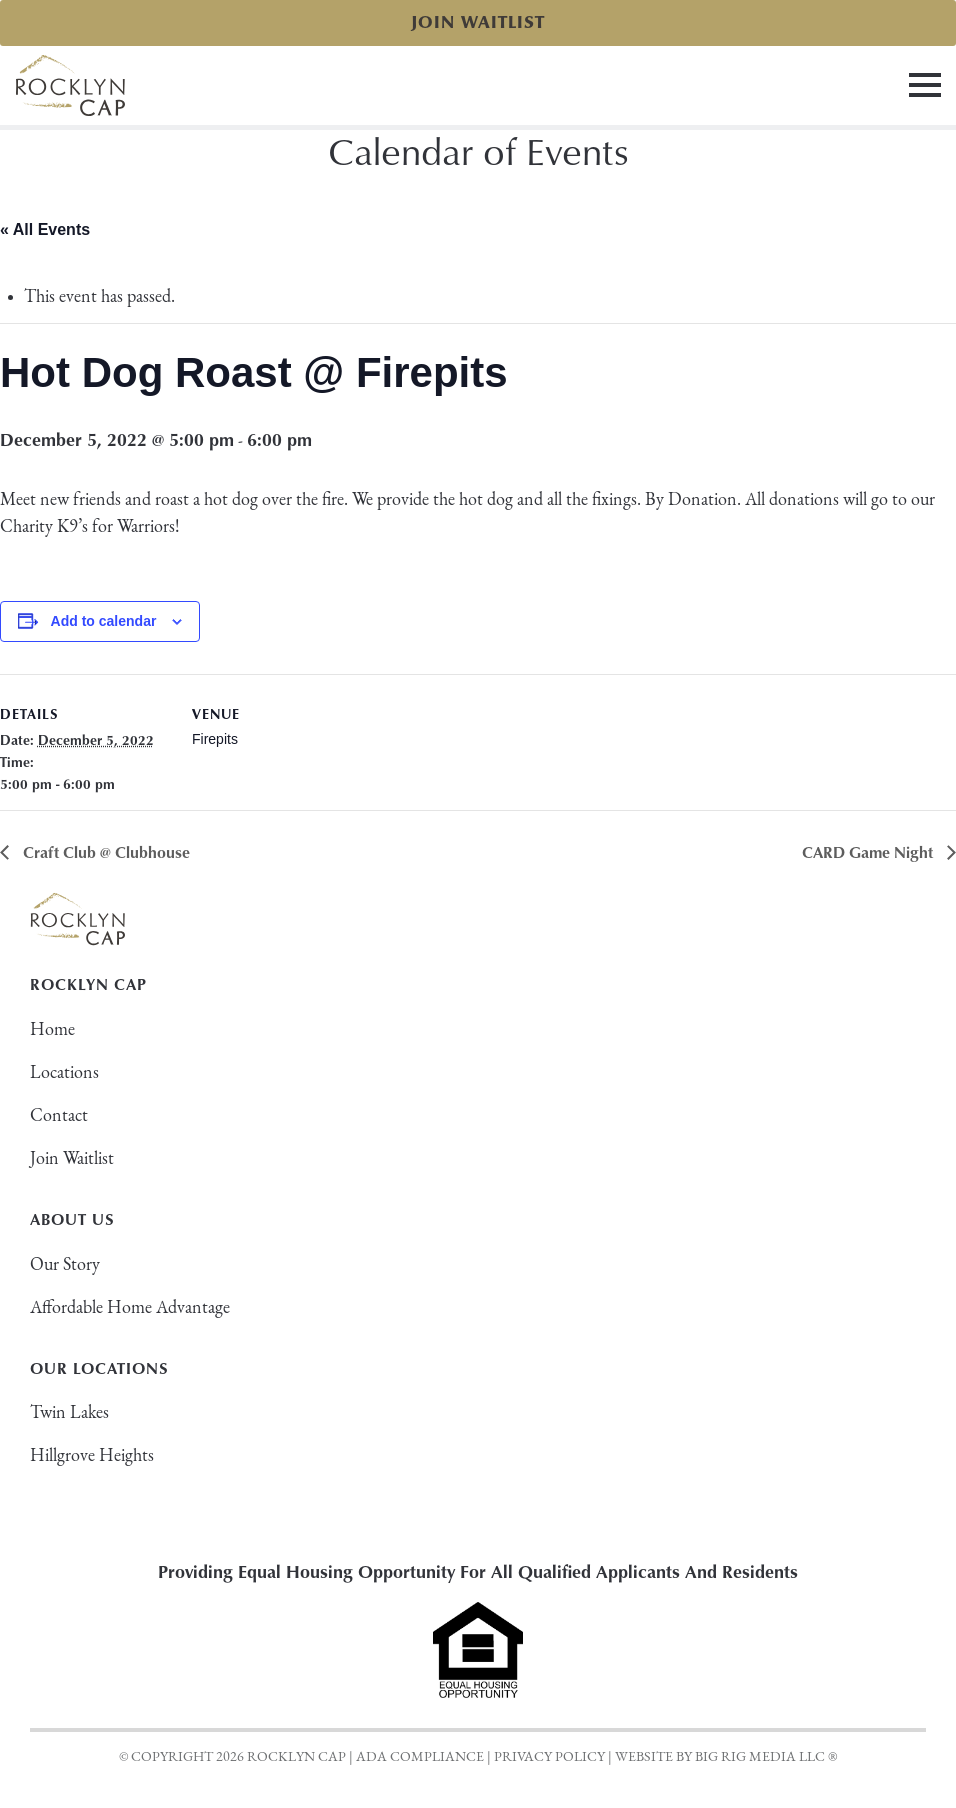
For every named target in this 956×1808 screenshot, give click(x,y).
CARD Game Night (869, 852)
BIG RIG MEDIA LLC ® (766, 1757)
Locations (64, 1073)
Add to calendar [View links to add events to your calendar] (104, 621)
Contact (59, 1116)
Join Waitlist (478, 22)
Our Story (65, 1265)
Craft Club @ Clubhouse (104, 852)
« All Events (45, 229)
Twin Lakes (69, 1413)
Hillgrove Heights (92, 1456)
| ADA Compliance (416, 1757)
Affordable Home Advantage (130, 1308)
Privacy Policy (549, 1757)
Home (52, 1030)
